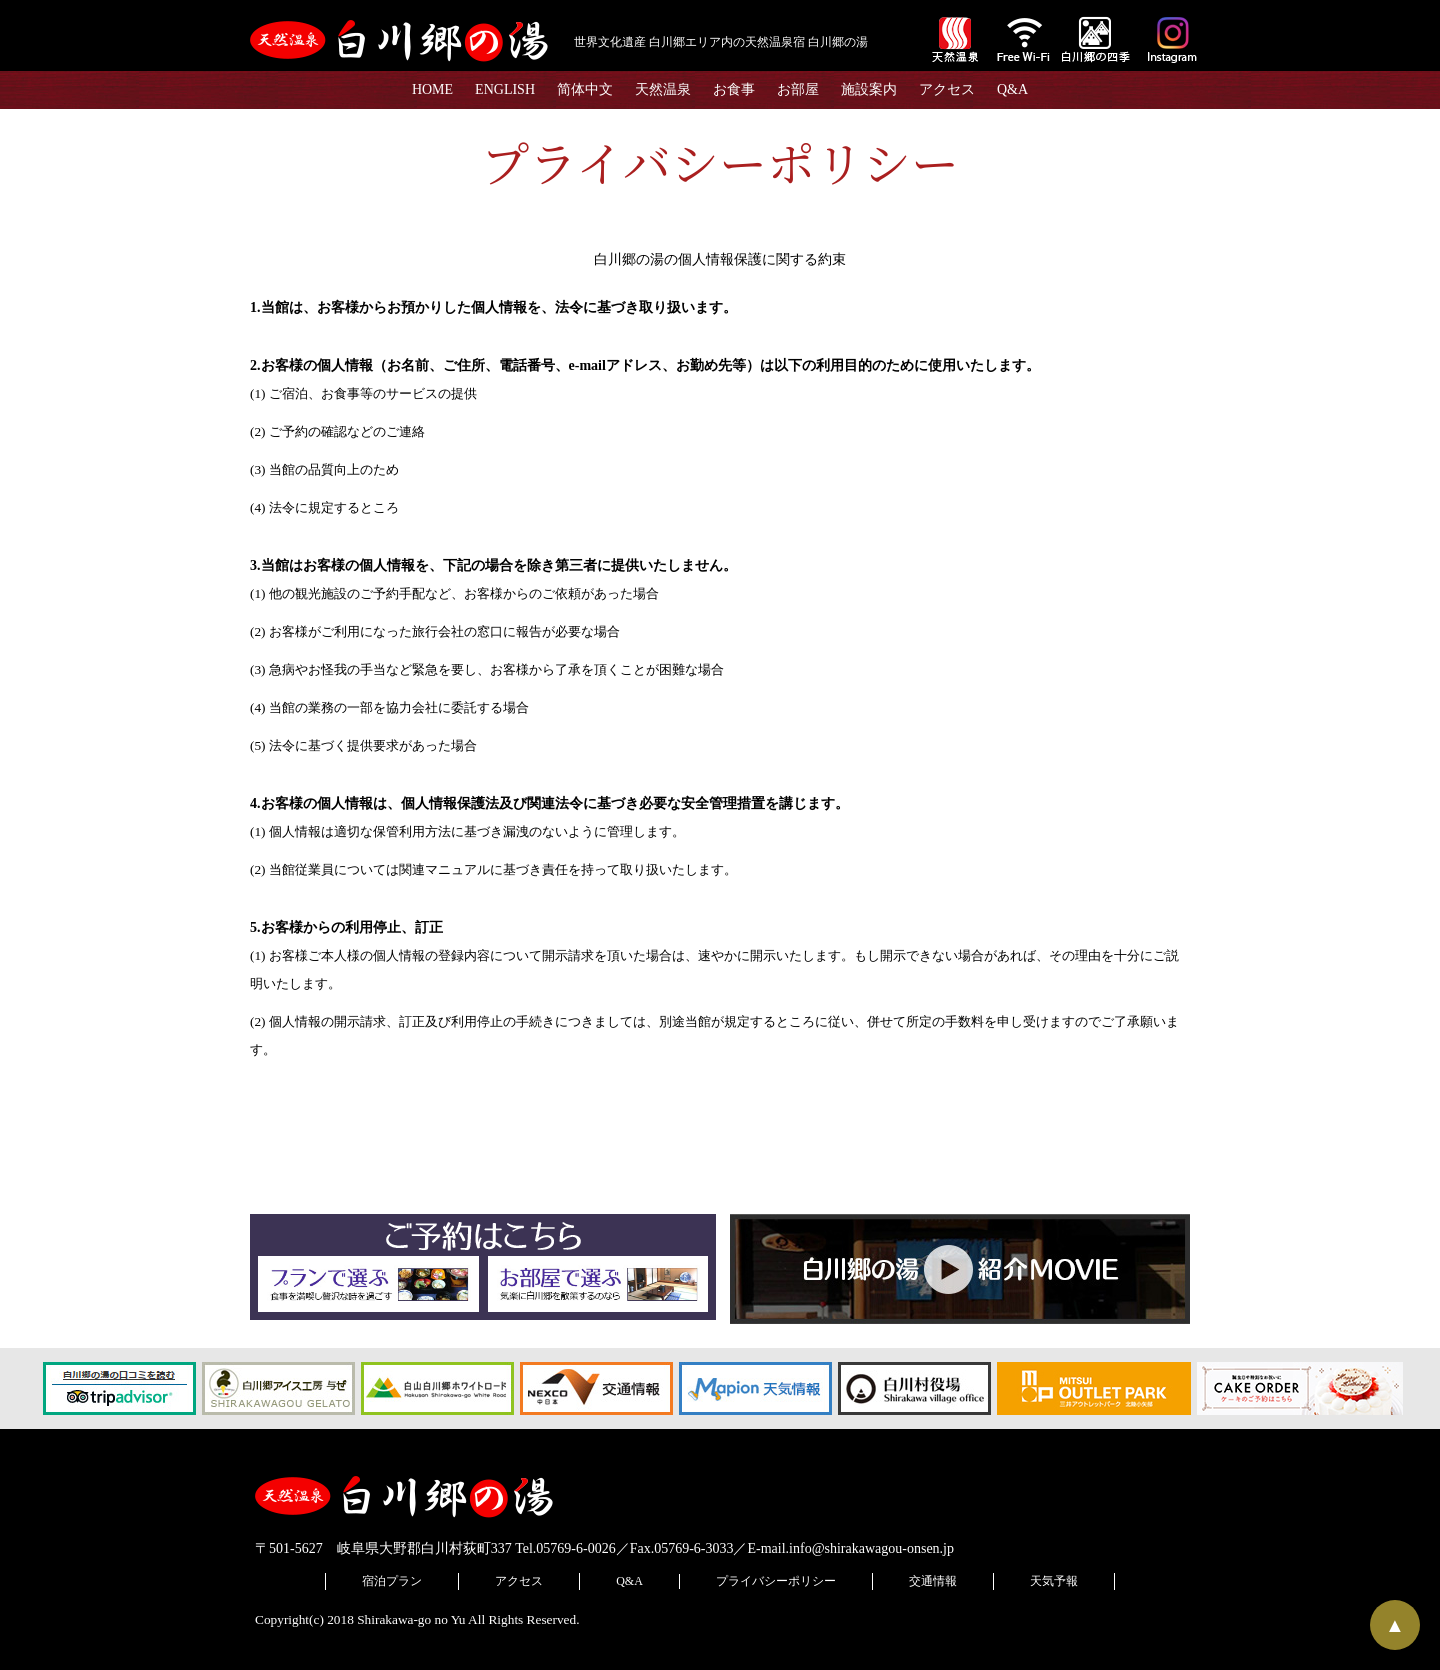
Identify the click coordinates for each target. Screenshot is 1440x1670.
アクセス (947, 89)
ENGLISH (505, 89)
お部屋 (798, 89)
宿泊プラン (392, 1581)
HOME (432, 89)
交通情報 (933, 1581)
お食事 (734, 89)
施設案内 (869, 89)
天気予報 (1054, 1581)
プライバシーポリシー (776, 1581)
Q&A (1012, 89)
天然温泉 (663, 89)
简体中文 (585, 89)
